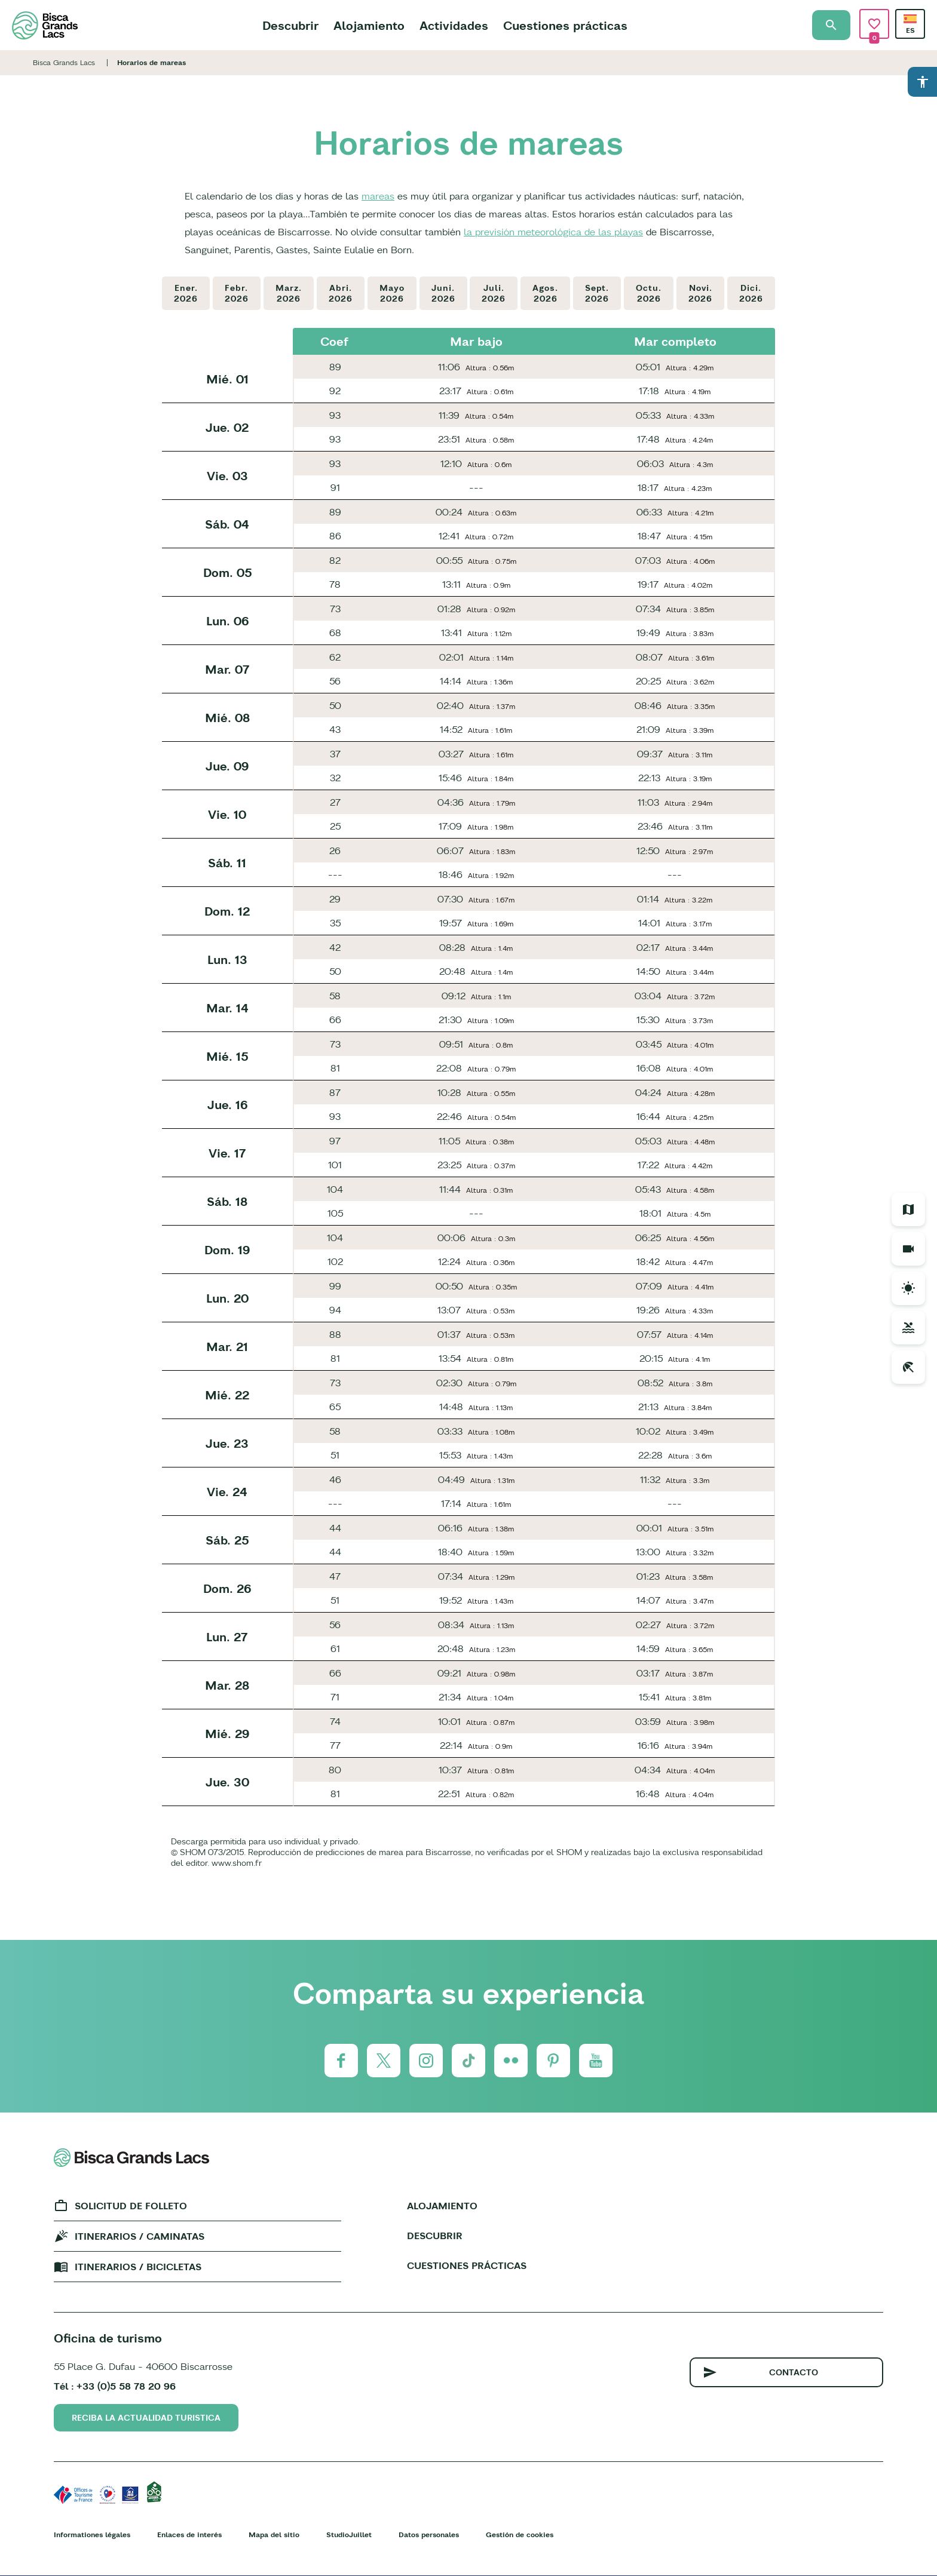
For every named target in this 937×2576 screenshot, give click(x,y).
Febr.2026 (237, 293)
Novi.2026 (700, 293)
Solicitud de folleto (131, 2206)
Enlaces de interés (189, 2534)
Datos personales (429, 2534)
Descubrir (290, 25)
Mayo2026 (392, 293)
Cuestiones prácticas (565, 25)
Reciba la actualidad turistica (146, 2417)
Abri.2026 (341, 293)
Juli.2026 (494, 293)
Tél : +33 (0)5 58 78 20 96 (115, 2386)
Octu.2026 (649, 293)
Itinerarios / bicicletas (138, 2267)
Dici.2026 (751, 293)
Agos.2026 (545, 293)
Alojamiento (369, 25)
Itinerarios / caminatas (139, 2236)
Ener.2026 (186, 293)
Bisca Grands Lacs (64, 62)
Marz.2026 (288, 293)
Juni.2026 (443, 293)
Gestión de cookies (519, 2534)
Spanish (910, 18)
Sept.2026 (597, 293)
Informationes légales (92, 2534)
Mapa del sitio (274, 2534)
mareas (378, 196)
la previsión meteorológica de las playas (553, 232)
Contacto (793, 2372)
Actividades (453, 25)
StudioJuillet (349, 2534)
